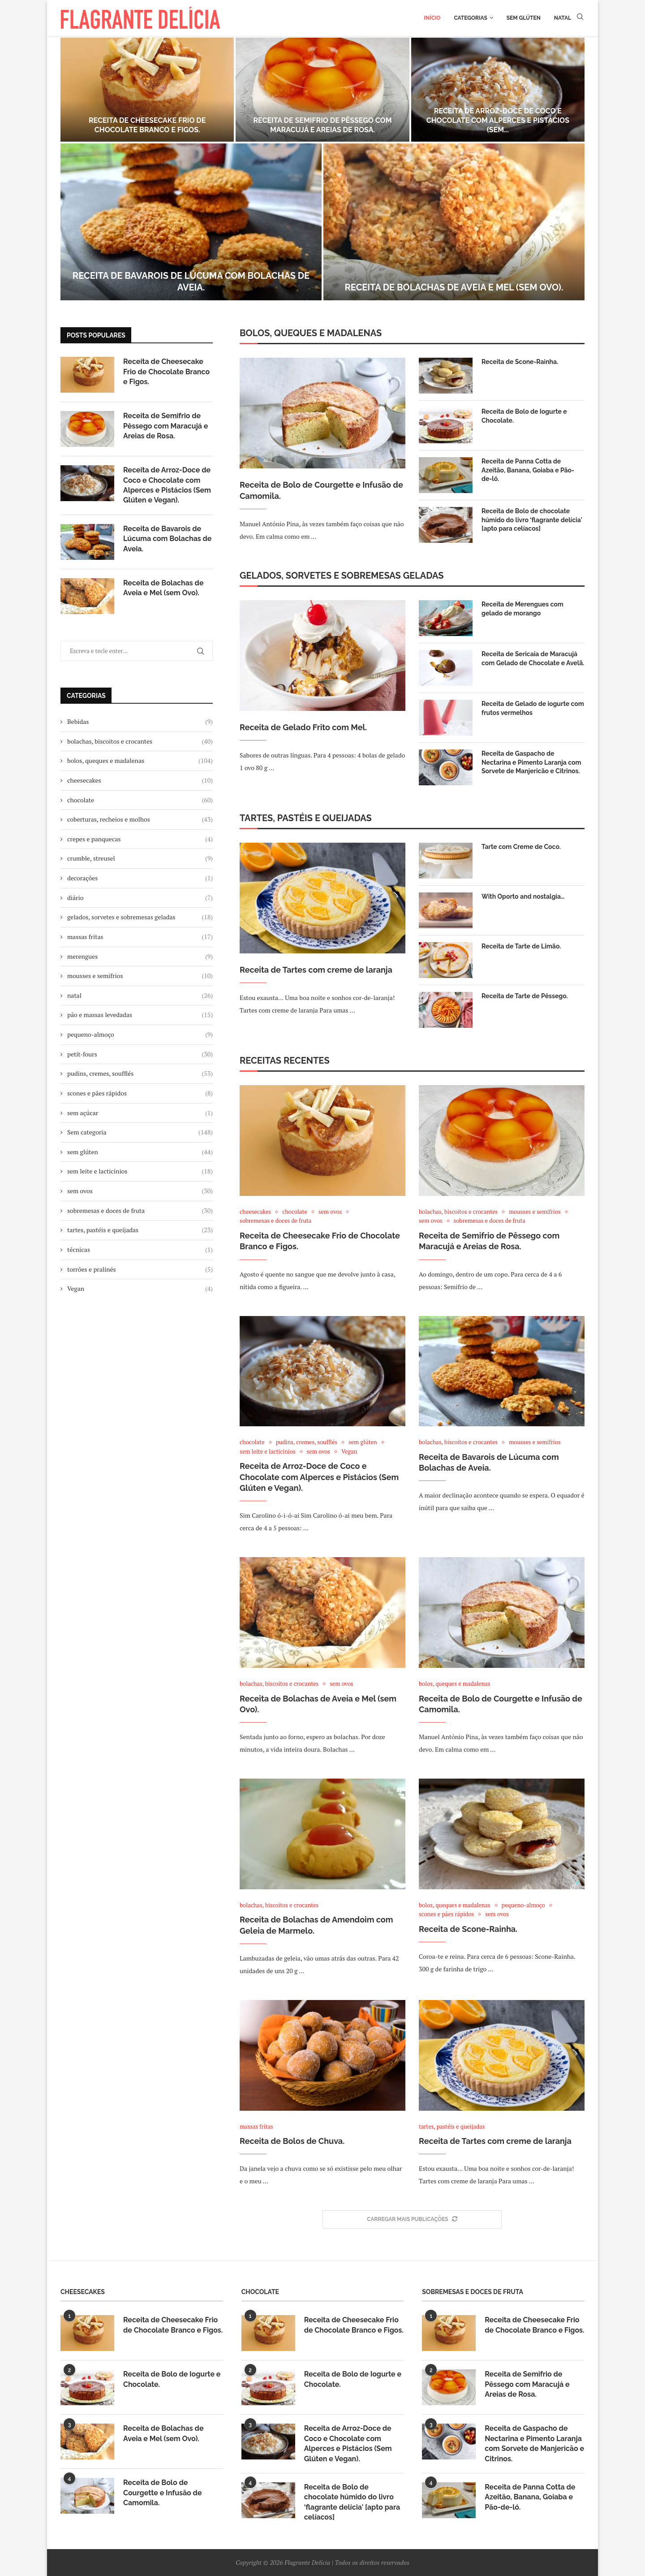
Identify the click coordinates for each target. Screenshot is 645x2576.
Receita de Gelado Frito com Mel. (303, 727)
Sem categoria (140, 1132)
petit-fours (140, 1054)
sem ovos (140, 1190)
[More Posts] (412, 2220)
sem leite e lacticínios (140, 1171)
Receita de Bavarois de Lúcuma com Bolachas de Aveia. (167, 538)
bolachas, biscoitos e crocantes (140, 741)
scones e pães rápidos (140, 1093)
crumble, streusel (140, 858)
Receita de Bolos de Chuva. (292, 2141)
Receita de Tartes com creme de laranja (316, 969)
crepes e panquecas (140, 839)
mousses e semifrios (140, 975)
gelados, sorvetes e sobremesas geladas (140, 917)
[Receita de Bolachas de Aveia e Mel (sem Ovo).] (454, 221)
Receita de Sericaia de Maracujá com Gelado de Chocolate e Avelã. (533, 658)
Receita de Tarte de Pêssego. (525, 996)
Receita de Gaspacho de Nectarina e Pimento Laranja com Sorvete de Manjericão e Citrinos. (531, 762)
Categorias (470, 18)
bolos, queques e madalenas (140, 760)
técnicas (140, 1249)
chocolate (140, 800)
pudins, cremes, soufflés (140, 1073)
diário (140, 897)
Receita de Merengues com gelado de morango (522, 609)
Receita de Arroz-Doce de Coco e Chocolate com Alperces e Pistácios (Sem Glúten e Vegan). (319, 1477)
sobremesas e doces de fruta (140, 1210)
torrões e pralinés (140, 1269)
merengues (140, 956)
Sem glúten (524, 18)
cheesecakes (140, 780)
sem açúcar (140, 1112)
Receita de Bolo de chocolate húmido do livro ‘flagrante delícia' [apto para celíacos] (532, 519)
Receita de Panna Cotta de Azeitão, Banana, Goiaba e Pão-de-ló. (528, 470)
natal (140, 995)
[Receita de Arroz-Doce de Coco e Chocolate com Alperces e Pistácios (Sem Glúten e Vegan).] (498, 90)
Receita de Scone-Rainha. (520, 361)
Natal (562, 18)
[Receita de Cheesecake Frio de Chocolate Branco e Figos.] (147, 90)
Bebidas (140, 721)
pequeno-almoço (140, 1034)
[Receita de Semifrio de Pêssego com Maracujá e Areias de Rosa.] (322, 90)
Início (432, 18)
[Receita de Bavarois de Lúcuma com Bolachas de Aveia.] (191, 221)
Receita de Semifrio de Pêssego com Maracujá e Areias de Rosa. (322, 125)
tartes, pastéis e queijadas (140, 1229)
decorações (140, 878)
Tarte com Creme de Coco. (521, 846)
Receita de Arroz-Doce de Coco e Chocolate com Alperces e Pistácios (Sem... (497, 120)
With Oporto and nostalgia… (523, 896)
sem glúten (140, 1151)
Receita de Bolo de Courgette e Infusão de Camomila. (321, 490)
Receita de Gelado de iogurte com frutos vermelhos (533, 708)
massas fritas (140, 936)
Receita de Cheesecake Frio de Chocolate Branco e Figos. (147, 125)
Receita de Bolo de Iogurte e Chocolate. (524, 416)
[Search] (580, 17)
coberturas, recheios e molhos (140, 819)
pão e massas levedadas (140, 1014)
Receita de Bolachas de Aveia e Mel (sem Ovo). (454, 287)
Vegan (140, 1288)
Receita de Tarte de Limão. (521, 946)
